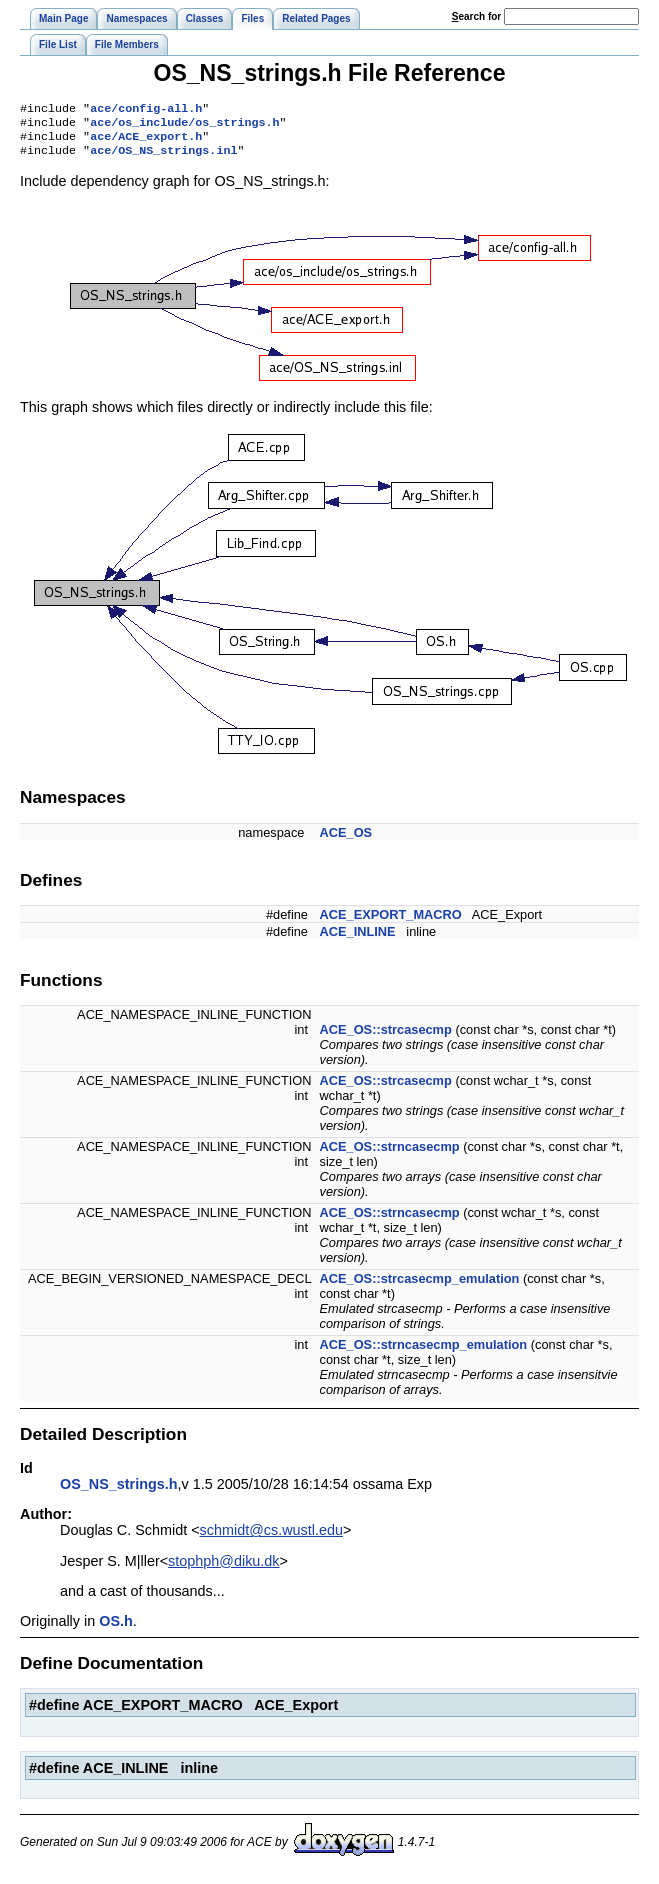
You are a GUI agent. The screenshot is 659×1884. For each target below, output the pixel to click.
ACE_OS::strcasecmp (386, 1037)
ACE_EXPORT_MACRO (391, 922)
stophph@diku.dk (223, 1569)
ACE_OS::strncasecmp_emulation (424, 1352)
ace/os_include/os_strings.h (184, 126)
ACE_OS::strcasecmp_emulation (420, 1286)
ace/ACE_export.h (146, 142)
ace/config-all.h (146, 110)
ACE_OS (346, 840)
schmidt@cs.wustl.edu (271, 1538)
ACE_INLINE (358, 939)
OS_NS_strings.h (119, 1492)
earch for (476, 16)
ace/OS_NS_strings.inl (163, 158)
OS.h (116, 1629)
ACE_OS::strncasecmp (390, 1154)
